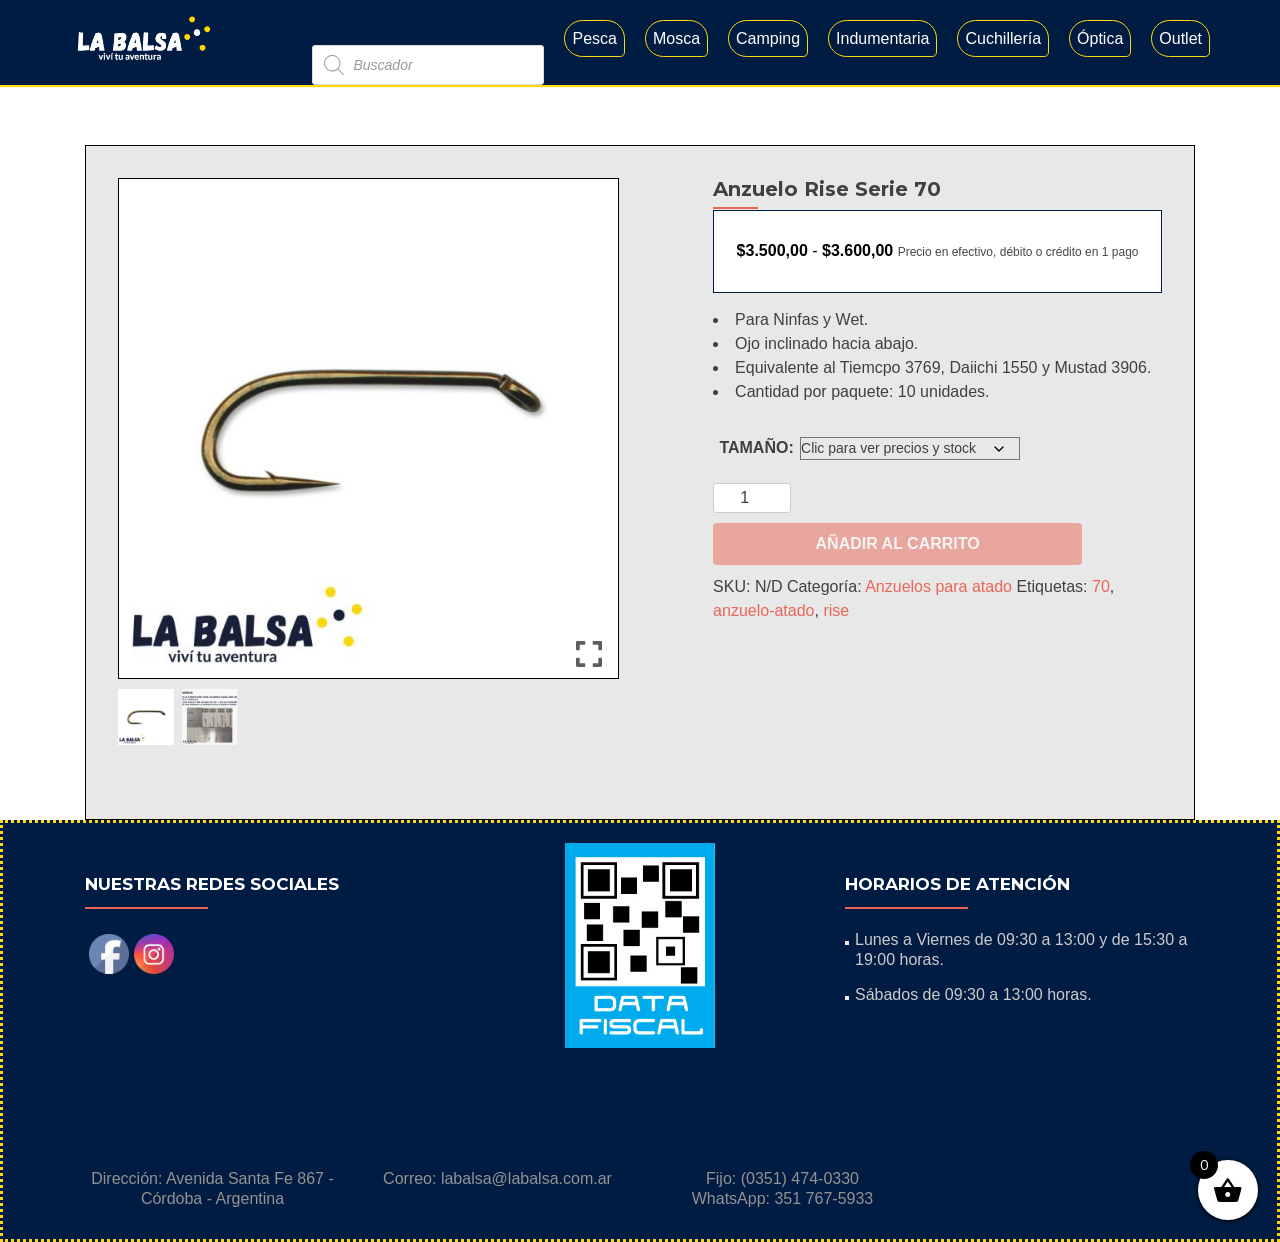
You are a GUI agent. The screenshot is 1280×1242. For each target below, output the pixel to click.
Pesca (594, 38)
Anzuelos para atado (938, 586)
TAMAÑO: (756, 447)
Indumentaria (882, 38)
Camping (768, 38)
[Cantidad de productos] (752, 498)
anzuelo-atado (763, 610)
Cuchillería (1003, 38)
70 (1101, 586)
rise (836, 610)
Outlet (1180, 38)
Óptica (1100, 38)
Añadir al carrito (898, 543)
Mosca (676, 38)
